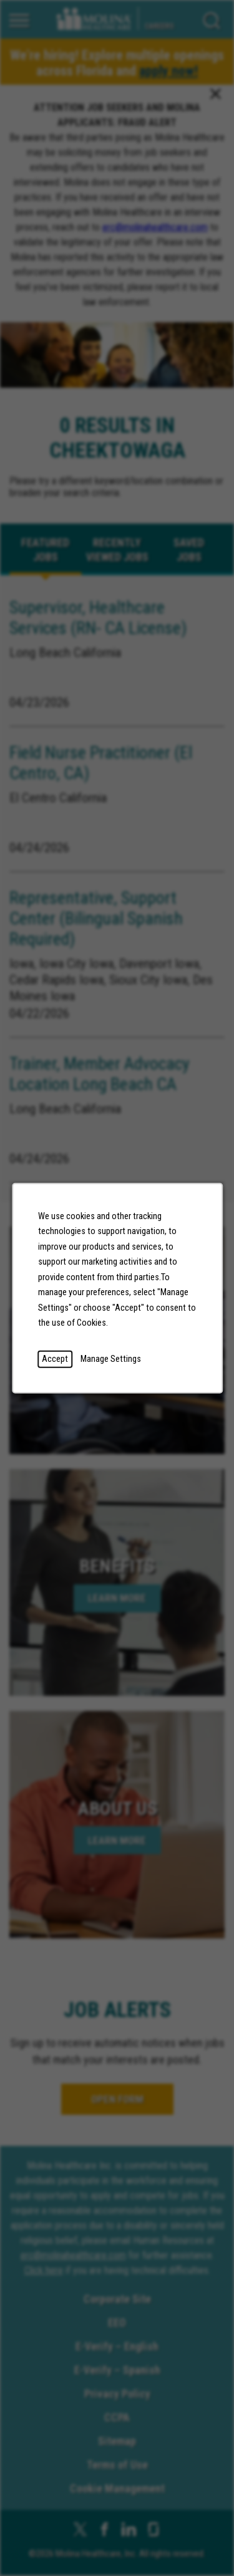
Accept (55, 1358)
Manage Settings (110, 1358)
